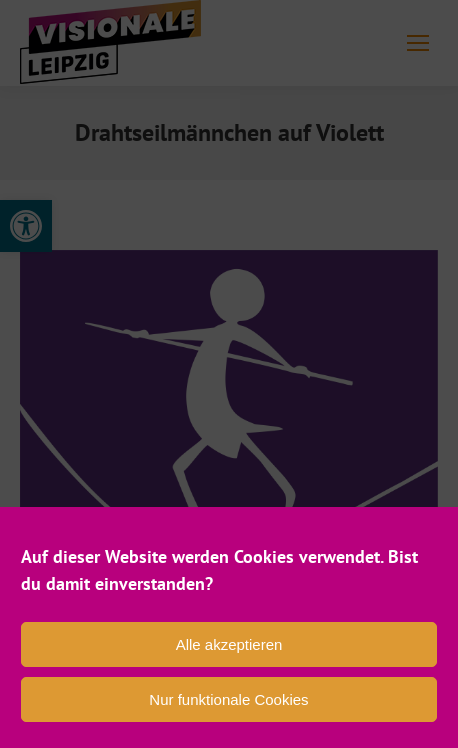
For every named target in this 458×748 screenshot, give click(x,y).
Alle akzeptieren (229, 644)
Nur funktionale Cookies (228, 699)
